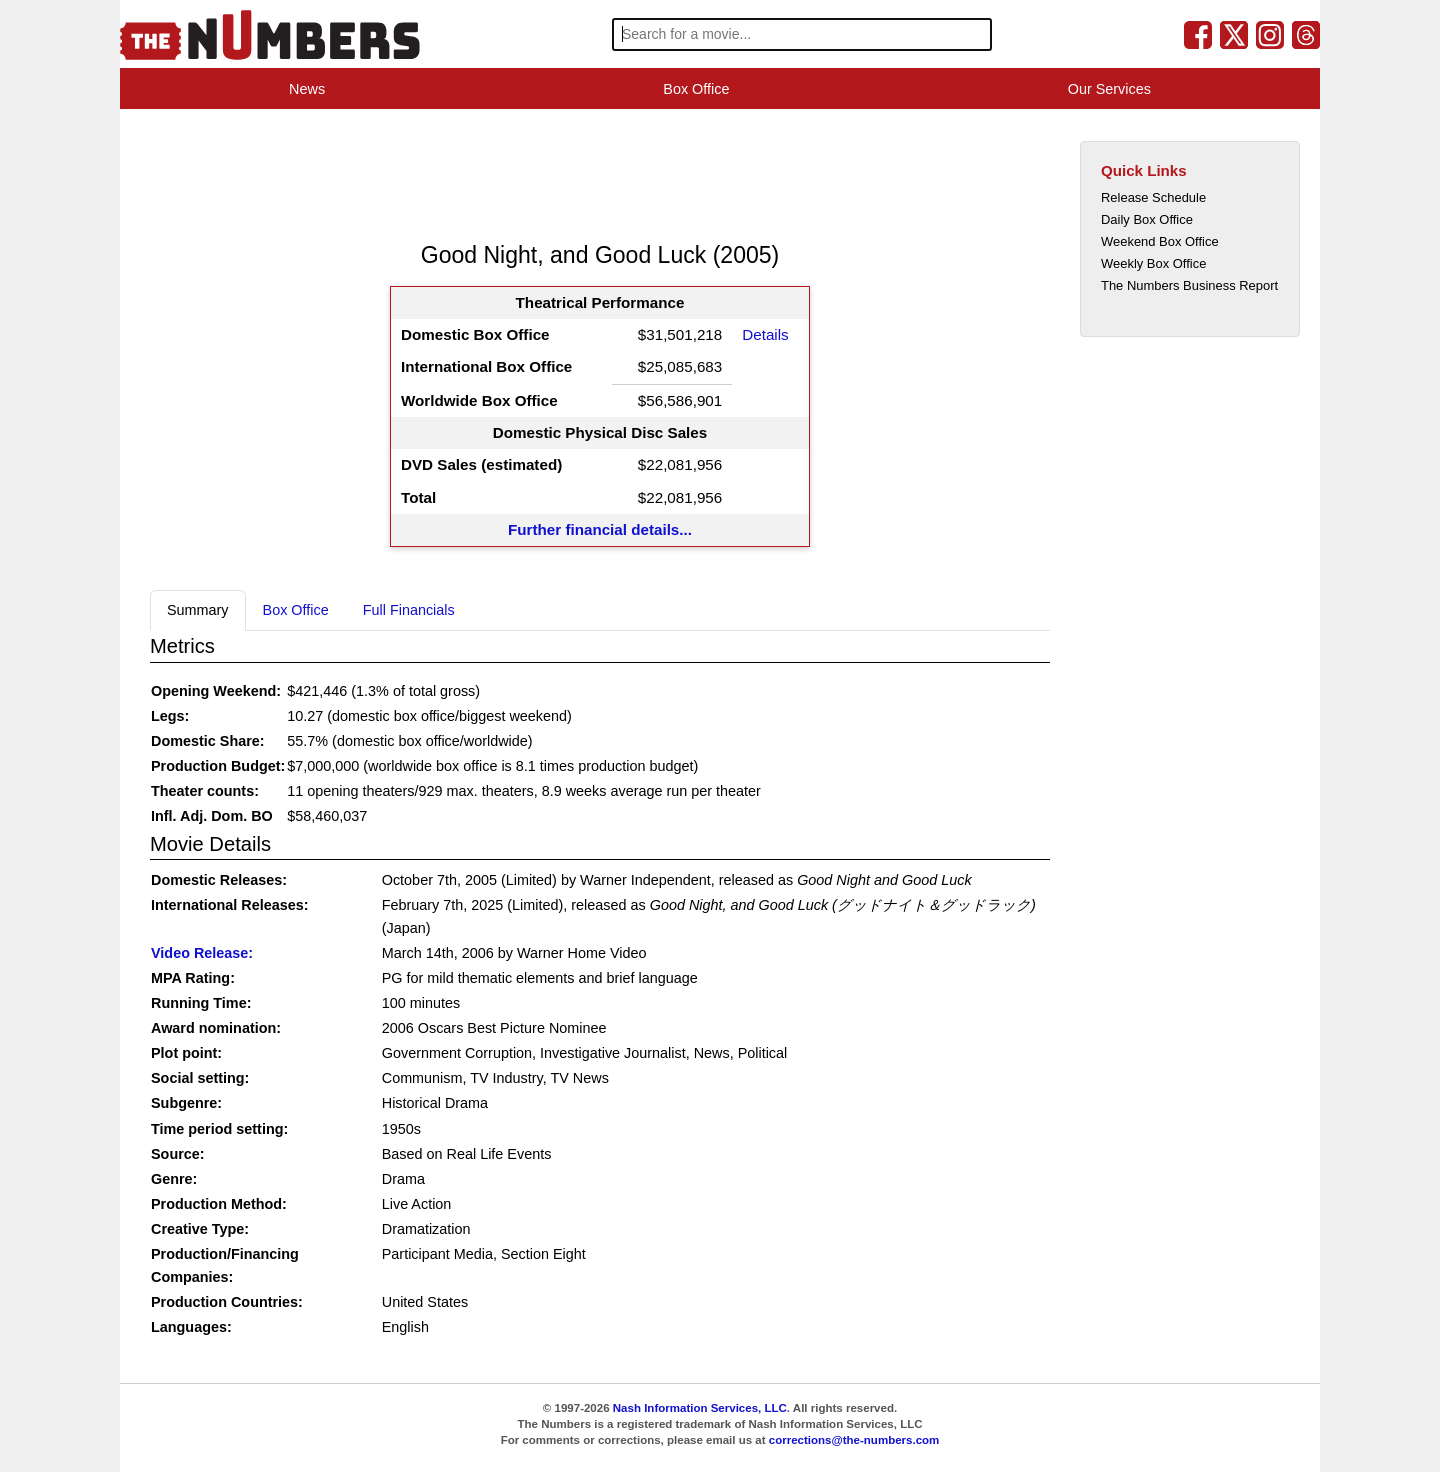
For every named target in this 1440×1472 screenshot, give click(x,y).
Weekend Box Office (1160, 241)
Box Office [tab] (296, 610)
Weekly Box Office (1153, 263)
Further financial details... (600, 529)
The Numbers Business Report (1189, 285)
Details (765, 334)
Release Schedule (1153, 197)
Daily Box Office (1147, 219)
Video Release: (202, 953)
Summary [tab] (198, 610)
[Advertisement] (514, 174)
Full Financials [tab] (409, 610)
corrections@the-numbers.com (854, 1440)
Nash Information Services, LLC (700, 1408)
